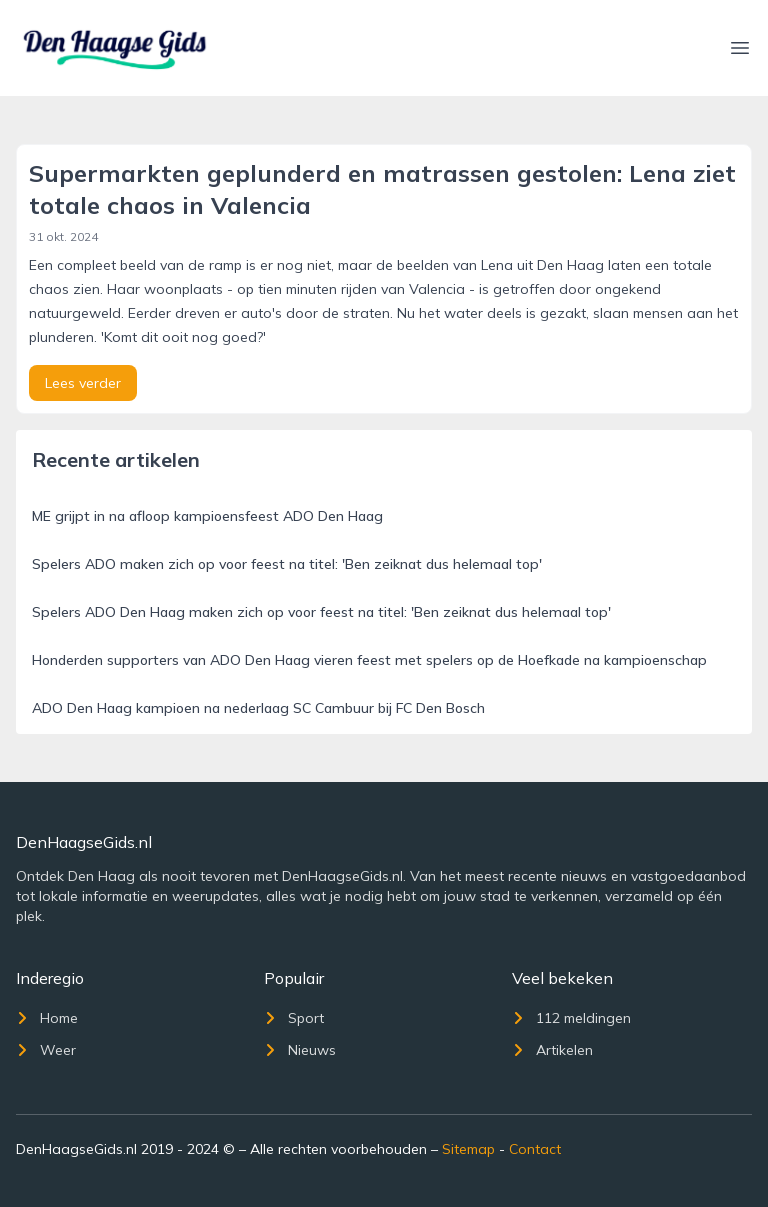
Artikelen (552, 1050)
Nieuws (300, 1050)
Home (47, 1018)
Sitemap (468, 1149)
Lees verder (83, 383)
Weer (46, 1050)
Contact (535, 1149)
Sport (294, 1018)
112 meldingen (571, 1018)
